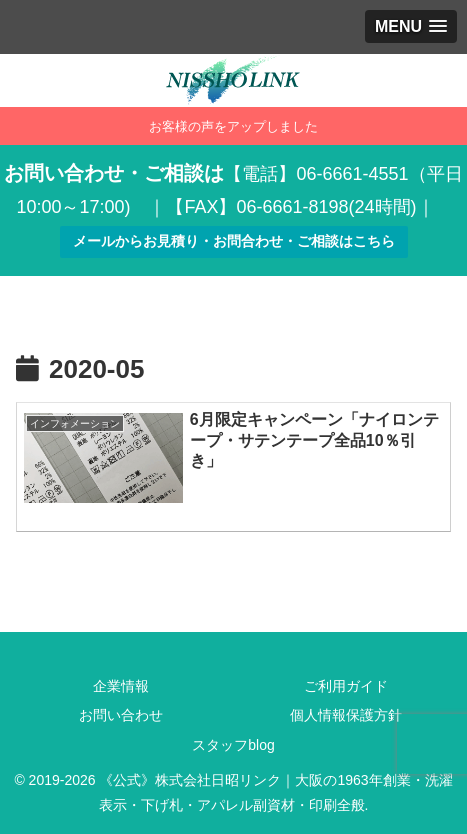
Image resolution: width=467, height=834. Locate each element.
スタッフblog (233, 745)
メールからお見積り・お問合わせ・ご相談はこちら (234, 241)
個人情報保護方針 (346, 715)
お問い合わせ (121, 715)
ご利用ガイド (346, 686)
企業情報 (121, 686)
